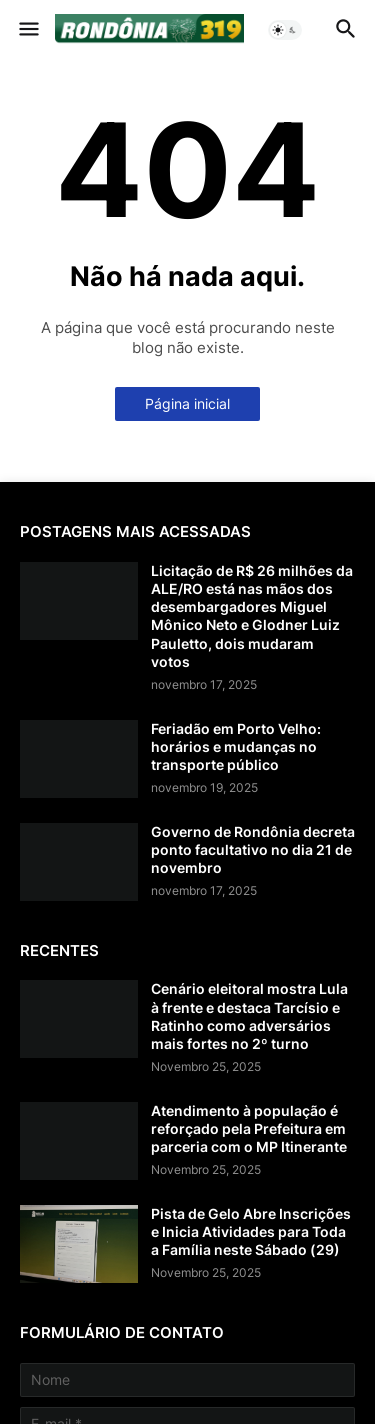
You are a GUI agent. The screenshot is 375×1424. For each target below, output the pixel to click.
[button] (27, 30)
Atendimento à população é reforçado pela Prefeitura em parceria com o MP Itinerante (249, 1128)
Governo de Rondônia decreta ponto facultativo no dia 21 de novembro (253, 849)
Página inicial (187, 403)
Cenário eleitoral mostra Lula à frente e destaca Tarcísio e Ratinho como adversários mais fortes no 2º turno (249, 1016)
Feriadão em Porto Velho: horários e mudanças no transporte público (236, 746)
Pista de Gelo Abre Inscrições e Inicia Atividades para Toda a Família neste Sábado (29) (251, 1231)
